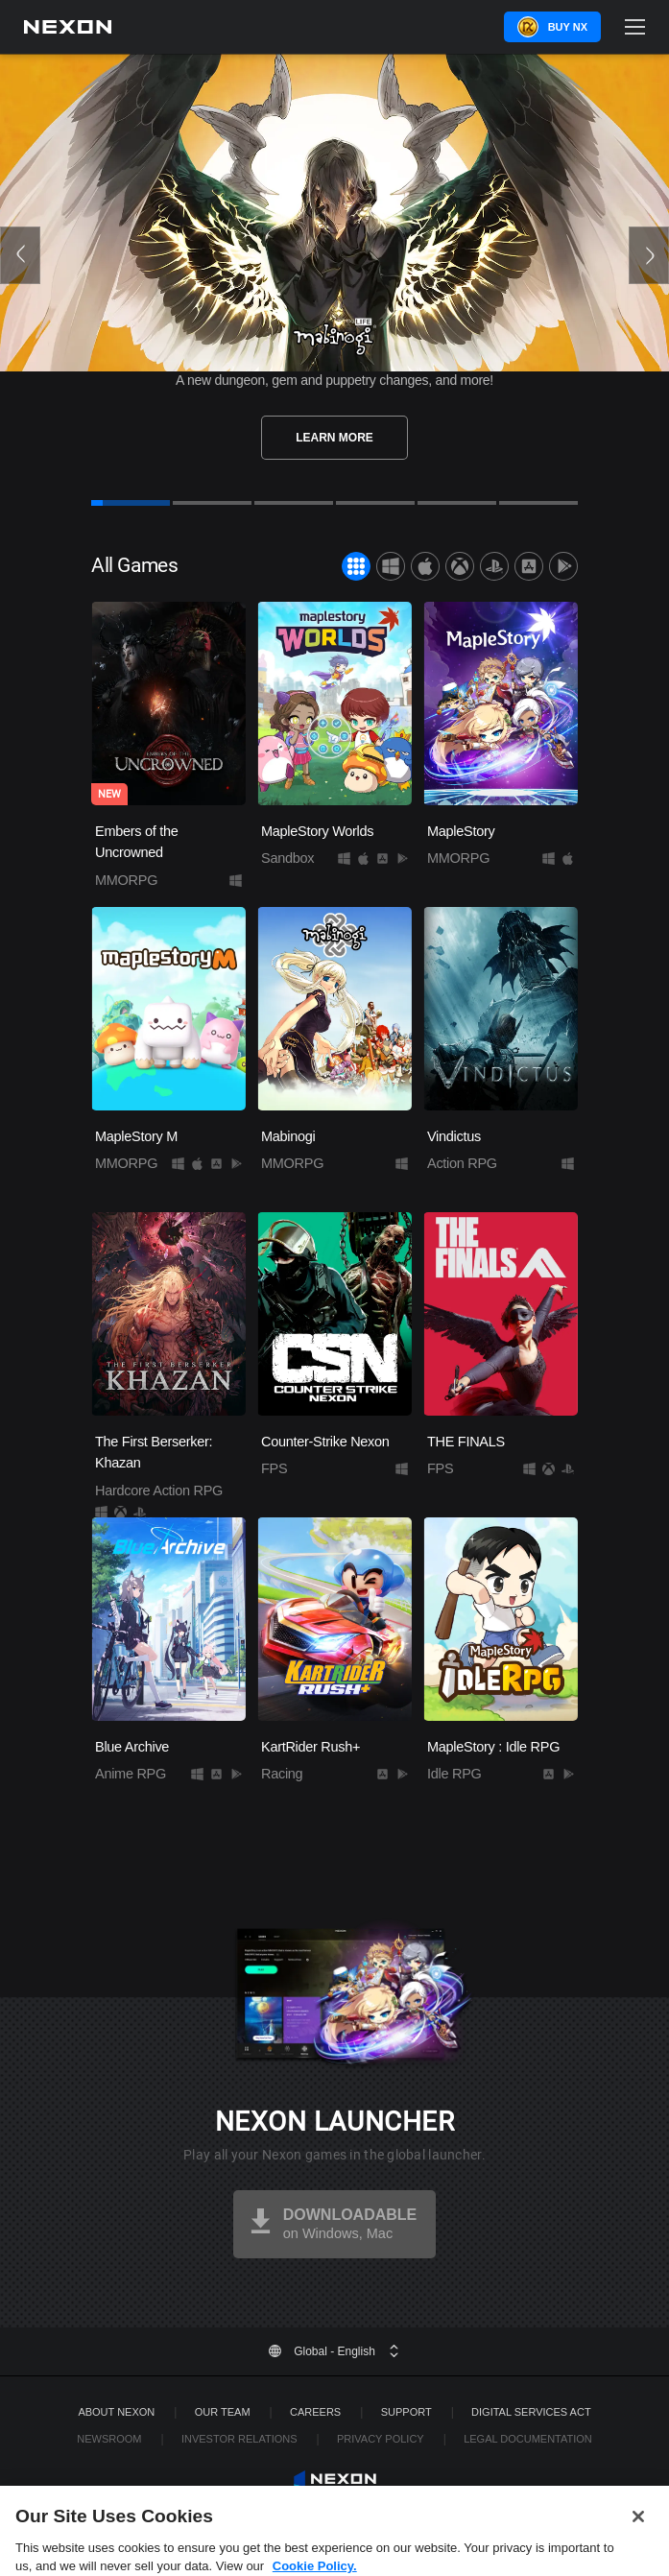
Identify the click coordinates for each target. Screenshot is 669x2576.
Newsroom (109, 2439)
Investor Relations (239, 2439)
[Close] (638, 2540)
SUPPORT (406, 2412)
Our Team (223, 2412)
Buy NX (567, 27)
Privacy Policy (380, 2439)
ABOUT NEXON (116, 2412)
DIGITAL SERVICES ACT (531, 2412)
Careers (315, 2412)
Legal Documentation (528, 2439)
